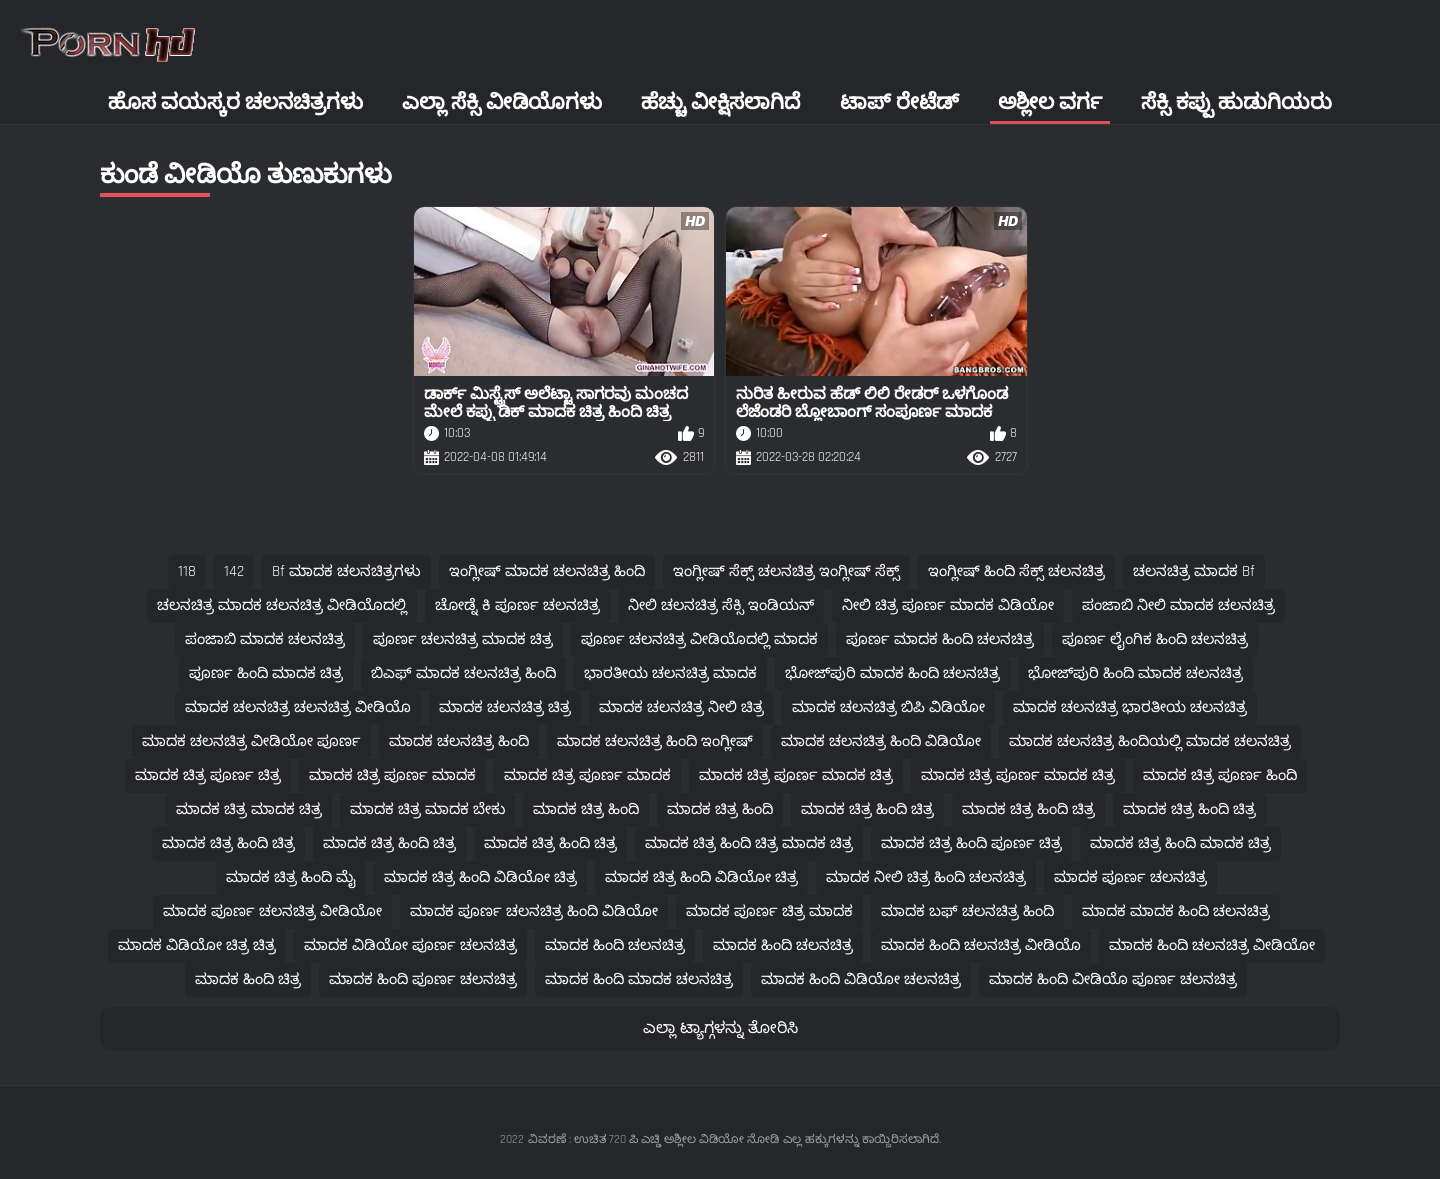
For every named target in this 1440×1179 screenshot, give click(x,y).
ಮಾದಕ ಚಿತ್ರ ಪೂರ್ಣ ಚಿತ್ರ (208, 775)
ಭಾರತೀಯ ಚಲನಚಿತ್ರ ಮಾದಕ (670, 673)
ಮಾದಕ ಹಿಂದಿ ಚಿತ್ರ (248, 979)
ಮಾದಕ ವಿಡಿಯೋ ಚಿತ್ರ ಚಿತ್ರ (197, 945)
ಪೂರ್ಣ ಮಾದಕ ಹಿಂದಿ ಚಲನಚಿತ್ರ (940, 639)
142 (234, 571)
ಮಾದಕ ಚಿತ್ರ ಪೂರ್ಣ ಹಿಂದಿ (1220, 775)
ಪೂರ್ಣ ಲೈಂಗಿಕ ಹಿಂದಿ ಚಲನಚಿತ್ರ (1155, 639)
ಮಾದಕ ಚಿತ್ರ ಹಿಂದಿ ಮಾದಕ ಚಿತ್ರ (1180, 843)
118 (187, 571)
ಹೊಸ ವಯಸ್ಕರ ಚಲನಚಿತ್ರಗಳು (235, 102)
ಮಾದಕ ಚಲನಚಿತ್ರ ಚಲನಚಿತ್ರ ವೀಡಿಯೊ (298, 707)
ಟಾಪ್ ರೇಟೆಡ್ (899, 102)
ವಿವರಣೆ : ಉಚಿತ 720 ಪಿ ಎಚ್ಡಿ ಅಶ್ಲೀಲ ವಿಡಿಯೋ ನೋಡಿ (653, 1139)
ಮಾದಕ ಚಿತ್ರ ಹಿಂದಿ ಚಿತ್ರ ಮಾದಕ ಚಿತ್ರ (749, 843)
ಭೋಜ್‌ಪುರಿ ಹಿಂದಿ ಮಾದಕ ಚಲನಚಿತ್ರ (1135, 673)
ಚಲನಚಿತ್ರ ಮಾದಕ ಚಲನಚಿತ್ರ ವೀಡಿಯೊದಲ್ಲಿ (282, 605)
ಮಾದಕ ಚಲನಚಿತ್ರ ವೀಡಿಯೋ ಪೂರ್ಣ (251, 741)
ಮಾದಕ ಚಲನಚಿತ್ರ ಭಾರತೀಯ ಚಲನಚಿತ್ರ (1130, 707)
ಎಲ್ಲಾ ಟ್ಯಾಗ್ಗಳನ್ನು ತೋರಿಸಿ (720, 1028)
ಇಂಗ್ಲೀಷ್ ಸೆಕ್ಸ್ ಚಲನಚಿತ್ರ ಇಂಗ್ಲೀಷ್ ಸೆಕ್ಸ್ (786, 571)
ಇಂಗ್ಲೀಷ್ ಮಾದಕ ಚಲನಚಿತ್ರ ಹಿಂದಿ (547, 571)
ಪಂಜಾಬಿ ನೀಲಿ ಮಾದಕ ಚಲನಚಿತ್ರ (1178, 605)
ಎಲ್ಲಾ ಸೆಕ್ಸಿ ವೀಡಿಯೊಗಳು (502, 102)
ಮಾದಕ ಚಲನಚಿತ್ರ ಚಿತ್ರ (505, 707)
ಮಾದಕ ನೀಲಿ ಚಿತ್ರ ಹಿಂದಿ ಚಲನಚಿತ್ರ (926, 877)
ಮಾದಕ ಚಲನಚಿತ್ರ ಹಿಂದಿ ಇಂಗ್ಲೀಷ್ (655, 741)
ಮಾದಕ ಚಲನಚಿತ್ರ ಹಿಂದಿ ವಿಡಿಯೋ (881, 741)
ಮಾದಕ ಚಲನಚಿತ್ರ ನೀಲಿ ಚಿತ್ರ (681, 707)
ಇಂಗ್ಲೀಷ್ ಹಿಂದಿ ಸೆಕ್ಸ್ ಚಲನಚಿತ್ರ (1016, 571)
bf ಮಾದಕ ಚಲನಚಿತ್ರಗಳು (346, 571)
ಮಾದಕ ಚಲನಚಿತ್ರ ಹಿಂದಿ (459, 741)
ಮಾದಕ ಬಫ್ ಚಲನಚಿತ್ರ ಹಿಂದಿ (967, 911)
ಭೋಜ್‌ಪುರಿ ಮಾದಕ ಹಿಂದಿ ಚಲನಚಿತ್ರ (892, 673)
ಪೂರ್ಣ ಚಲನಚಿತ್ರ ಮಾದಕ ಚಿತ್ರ (463, 639)
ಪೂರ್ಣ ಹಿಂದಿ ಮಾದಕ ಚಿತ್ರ (266, 673)
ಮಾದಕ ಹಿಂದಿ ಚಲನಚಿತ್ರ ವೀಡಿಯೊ (981, 945)
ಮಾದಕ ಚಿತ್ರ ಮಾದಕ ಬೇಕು (427, 809)
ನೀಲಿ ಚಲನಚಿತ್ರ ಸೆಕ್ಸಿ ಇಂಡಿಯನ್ (721, 605)
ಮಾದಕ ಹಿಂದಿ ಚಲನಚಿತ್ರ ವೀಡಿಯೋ (1212, 945)
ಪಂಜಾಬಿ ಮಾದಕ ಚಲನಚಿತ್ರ (265, 639)
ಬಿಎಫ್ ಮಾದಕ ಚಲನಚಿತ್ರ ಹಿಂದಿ (463, 673)
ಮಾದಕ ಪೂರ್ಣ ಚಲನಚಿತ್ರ (1130, 877)
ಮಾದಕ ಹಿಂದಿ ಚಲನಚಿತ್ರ (615, 945)
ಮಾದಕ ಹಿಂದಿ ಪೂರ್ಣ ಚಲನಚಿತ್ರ (423, 979)
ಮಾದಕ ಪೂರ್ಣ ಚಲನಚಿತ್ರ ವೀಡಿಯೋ (272, 911)
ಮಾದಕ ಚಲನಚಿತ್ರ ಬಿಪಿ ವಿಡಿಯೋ (888, 707)
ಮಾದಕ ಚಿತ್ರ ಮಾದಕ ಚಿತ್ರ (249, 809)
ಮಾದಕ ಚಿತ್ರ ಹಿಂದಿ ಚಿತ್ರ (867, 809)
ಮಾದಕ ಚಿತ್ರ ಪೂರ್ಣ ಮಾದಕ (392, 775)
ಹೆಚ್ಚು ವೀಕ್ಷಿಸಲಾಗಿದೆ (720, 102)
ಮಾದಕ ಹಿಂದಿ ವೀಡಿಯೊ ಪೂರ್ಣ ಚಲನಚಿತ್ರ (1113, 979)
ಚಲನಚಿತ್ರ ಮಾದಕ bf (1194, 571)
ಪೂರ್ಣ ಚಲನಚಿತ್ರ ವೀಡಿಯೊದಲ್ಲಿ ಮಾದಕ (699, 639)
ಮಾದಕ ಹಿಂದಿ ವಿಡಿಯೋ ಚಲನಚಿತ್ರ (861, 979)
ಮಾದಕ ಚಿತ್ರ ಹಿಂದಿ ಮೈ (291, 877)
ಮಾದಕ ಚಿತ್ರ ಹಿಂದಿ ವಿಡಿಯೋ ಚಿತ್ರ (480, 877)
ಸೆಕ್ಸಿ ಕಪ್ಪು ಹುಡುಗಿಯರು (1236, 102)
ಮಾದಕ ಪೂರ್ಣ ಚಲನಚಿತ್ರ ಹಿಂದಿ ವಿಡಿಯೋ (534, 911)
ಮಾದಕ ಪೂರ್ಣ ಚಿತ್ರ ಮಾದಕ (769, 911)
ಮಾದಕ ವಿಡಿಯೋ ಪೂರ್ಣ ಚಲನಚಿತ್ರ (410, 945)
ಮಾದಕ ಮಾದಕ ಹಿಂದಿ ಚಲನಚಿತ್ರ (1176, 911)
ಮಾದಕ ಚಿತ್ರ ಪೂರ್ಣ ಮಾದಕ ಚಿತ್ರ (796, 775)
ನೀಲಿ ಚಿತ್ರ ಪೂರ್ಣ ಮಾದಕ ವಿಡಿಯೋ (948, 605)
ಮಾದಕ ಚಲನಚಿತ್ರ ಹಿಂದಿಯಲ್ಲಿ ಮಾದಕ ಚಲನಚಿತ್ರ (1150, 741)
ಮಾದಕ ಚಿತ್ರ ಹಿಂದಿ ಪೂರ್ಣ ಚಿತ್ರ (971, 843)
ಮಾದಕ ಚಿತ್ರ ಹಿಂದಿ (586, 809)
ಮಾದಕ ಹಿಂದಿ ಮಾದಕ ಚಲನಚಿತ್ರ (639, 979)
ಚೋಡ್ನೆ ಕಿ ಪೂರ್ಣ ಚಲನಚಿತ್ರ (517, 605)
